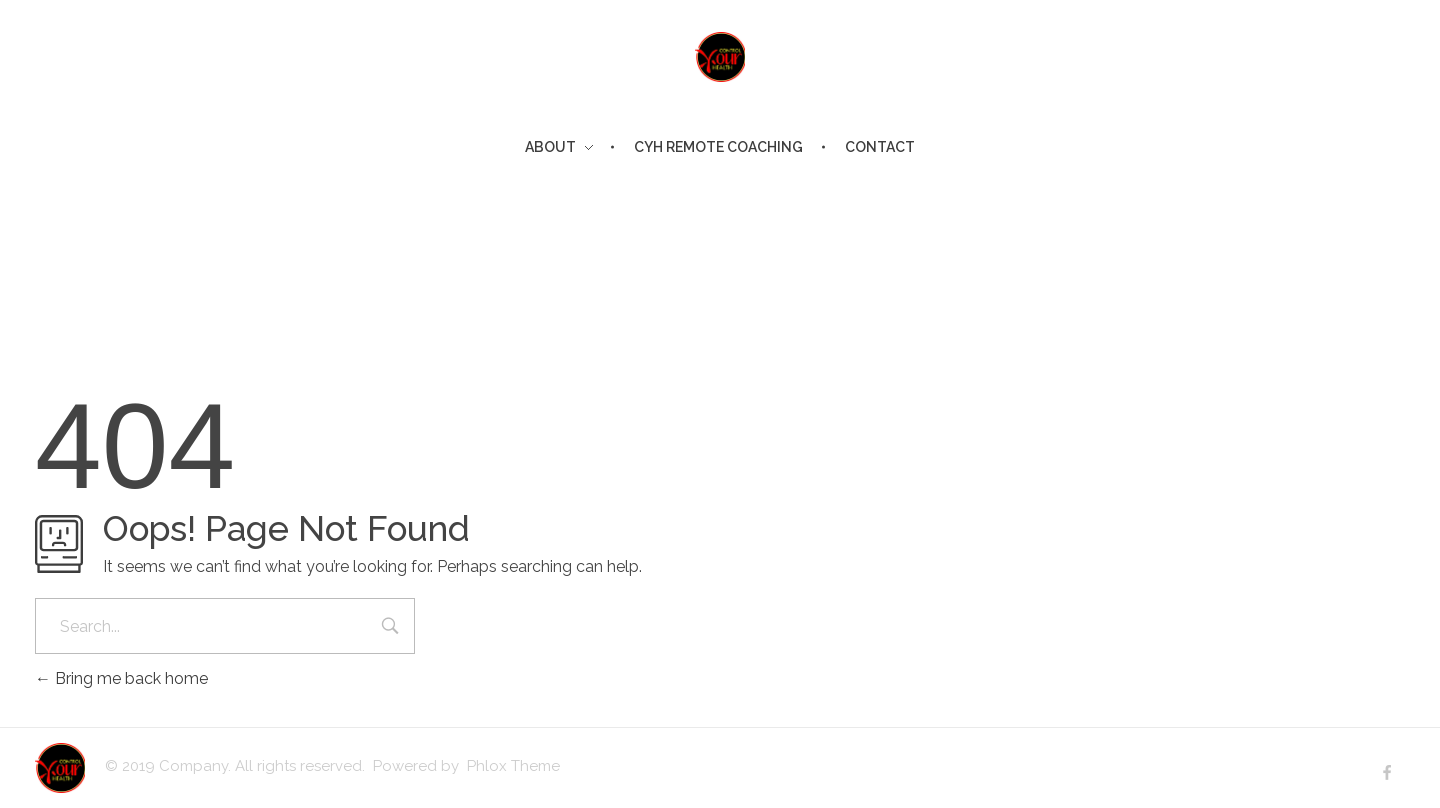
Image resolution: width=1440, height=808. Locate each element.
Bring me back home (121, 678)
